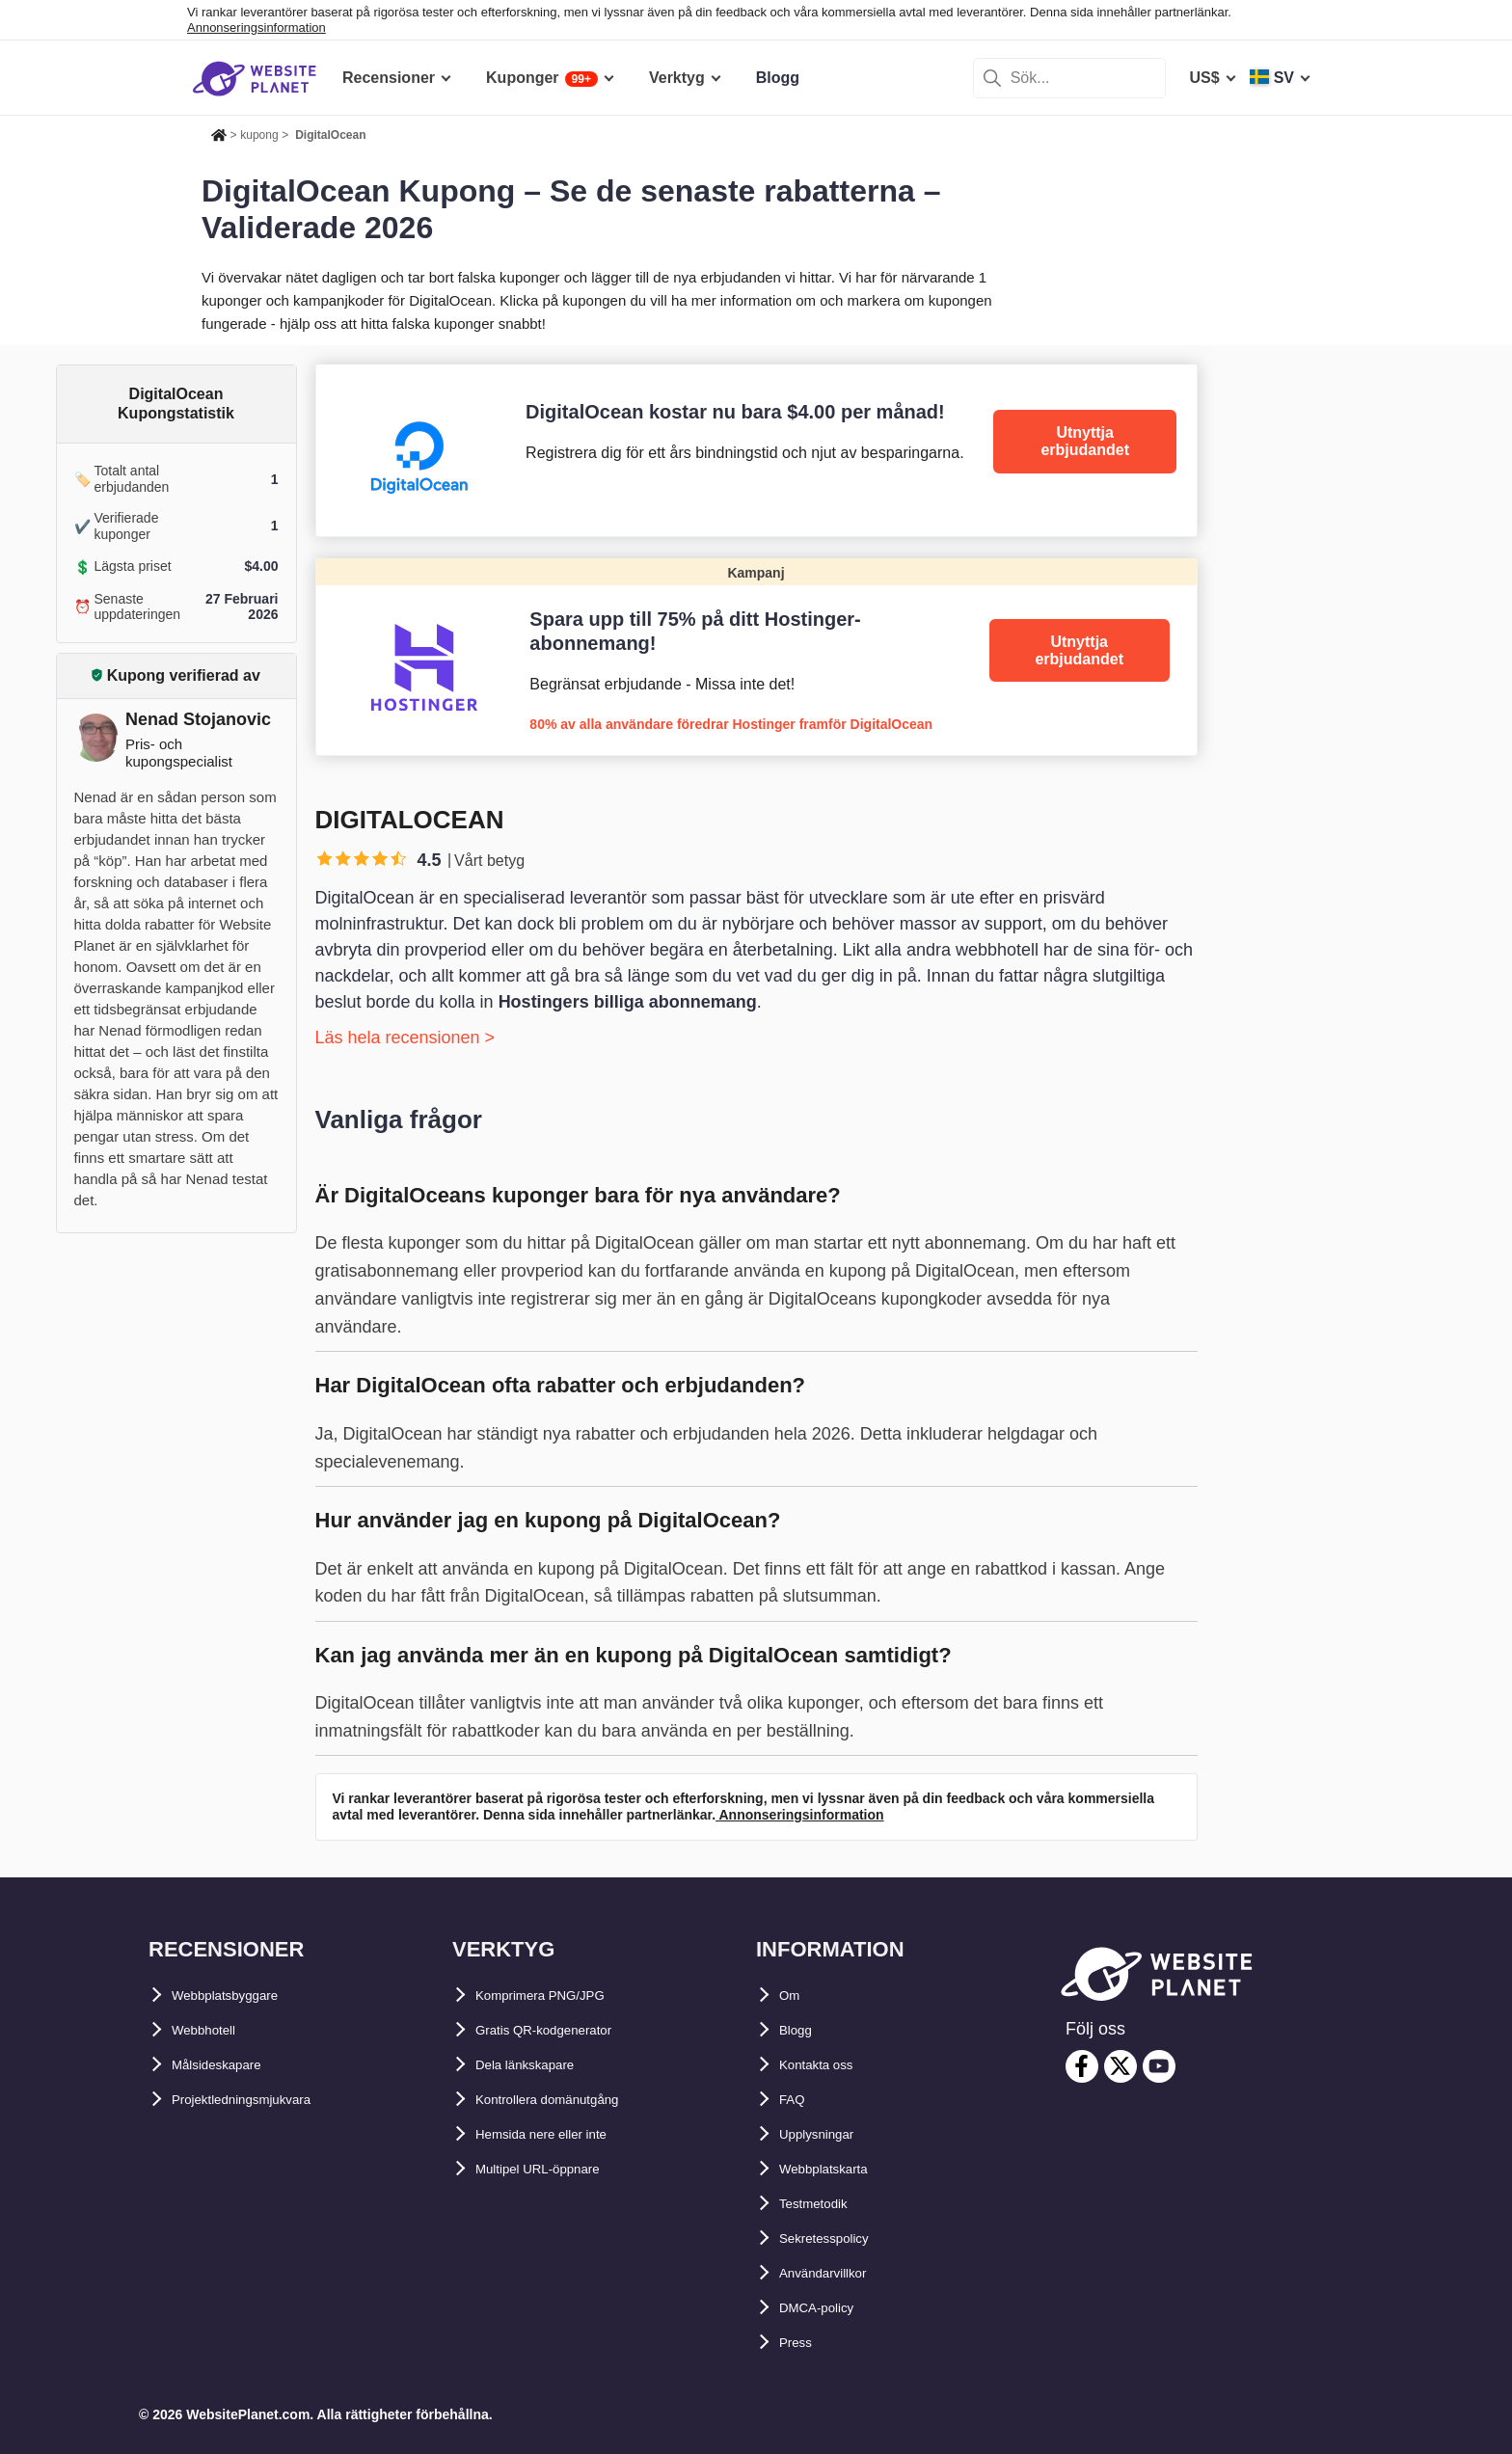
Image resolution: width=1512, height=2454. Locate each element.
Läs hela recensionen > (405, 1037)
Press (800, 2342)
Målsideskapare (229, 2065)
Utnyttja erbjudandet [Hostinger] (1079, 650)
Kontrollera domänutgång (569, 2099)
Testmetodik (824, 2204)
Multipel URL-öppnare (555, 2169)
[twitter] (1120, 2066)
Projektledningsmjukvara (263, 2099)
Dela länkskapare (538, 2065)
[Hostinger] (756, 656)
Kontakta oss (827, 2065)
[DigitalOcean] (756, 449)
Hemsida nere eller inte (559, 2134)
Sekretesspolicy (838, 2238)
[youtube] (1159, 2066)
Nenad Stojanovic (198, 719)
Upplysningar (828, 2134)
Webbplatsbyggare (241, 1995)
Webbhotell (213, 2030)
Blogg (801, 2030)
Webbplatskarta (836, 2169)
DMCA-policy (827, 2308)
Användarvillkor (837, 2273)
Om (792, 1995)
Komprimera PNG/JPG (557, 1995)
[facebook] (1082, 2066)
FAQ (795, 2099)
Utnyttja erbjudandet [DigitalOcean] (1084, 441)
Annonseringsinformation (256, 27)
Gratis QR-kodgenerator (563, 2030)
